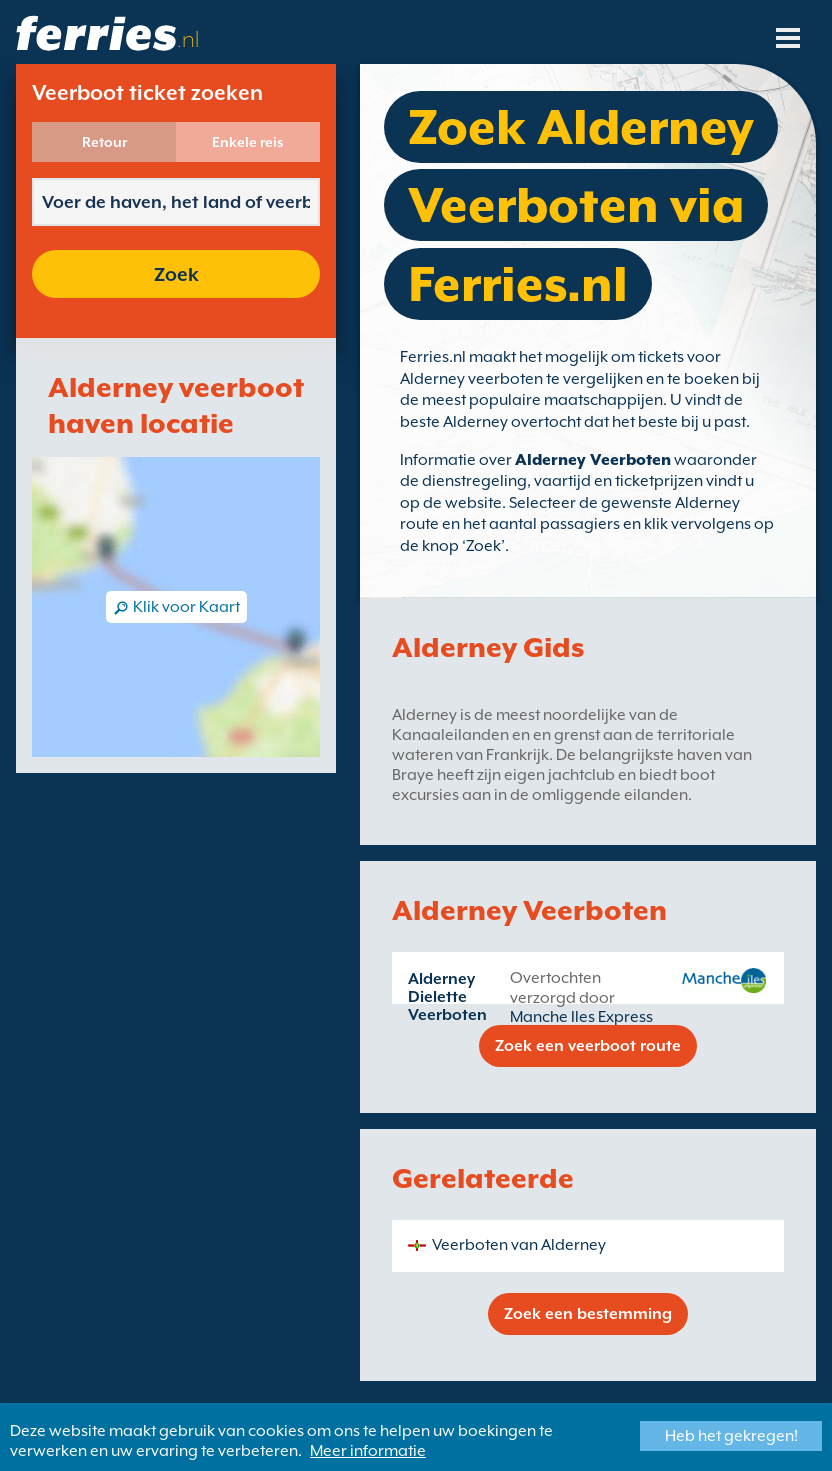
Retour (104, 142)
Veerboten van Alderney (519, 1245)
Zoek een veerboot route (588, 1046)
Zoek (176, 274)
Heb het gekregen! (731, 1436)
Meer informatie (368, 1451)
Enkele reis (248, 142)
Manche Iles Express (581, 1017)
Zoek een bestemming (588, 1314)
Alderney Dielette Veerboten (447, 997)
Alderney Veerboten (593, 460)
